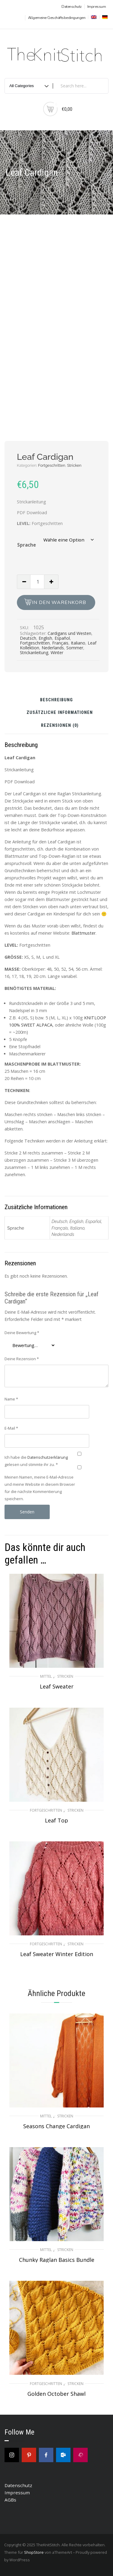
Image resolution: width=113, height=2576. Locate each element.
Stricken (74, 465)
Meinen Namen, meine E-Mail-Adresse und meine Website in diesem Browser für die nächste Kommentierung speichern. (40, 1487)
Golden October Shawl (56, 2393)
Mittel (46, 1676)
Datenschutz (71, 6)
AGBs (10, 2500)
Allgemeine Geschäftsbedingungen (57, 17)
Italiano (78, 643)
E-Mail (11, 1428)
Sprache (26, 545)
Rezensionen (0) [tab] (60, 726)
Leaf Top (56, 1820)
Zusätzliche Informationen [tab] (60, 713)
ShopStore (34, 2552)
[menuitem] (93, 17)
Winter (57, 652)
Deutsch (28, 638)
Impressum (96, 6)
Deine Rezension (22, 1358)
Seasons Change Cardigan (56, 2126)
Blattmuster (83, 933)
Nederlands (53, 648)
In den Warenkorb (59, 602)
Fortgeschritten (51, 465)
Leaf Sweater (57, 1686)
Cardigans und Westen (69, 633)
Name (11, 1399)
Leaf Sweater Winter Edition (56, 1954)
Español (62, 638)
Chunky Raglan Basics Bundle (56, 2259)
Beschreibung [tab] (56, 700)
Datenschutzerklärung (47, 1457)
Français (60, 643)
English (45, 638)
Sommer (74, 648)
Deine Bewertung (22, 1332)
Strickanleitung (34, 652)
